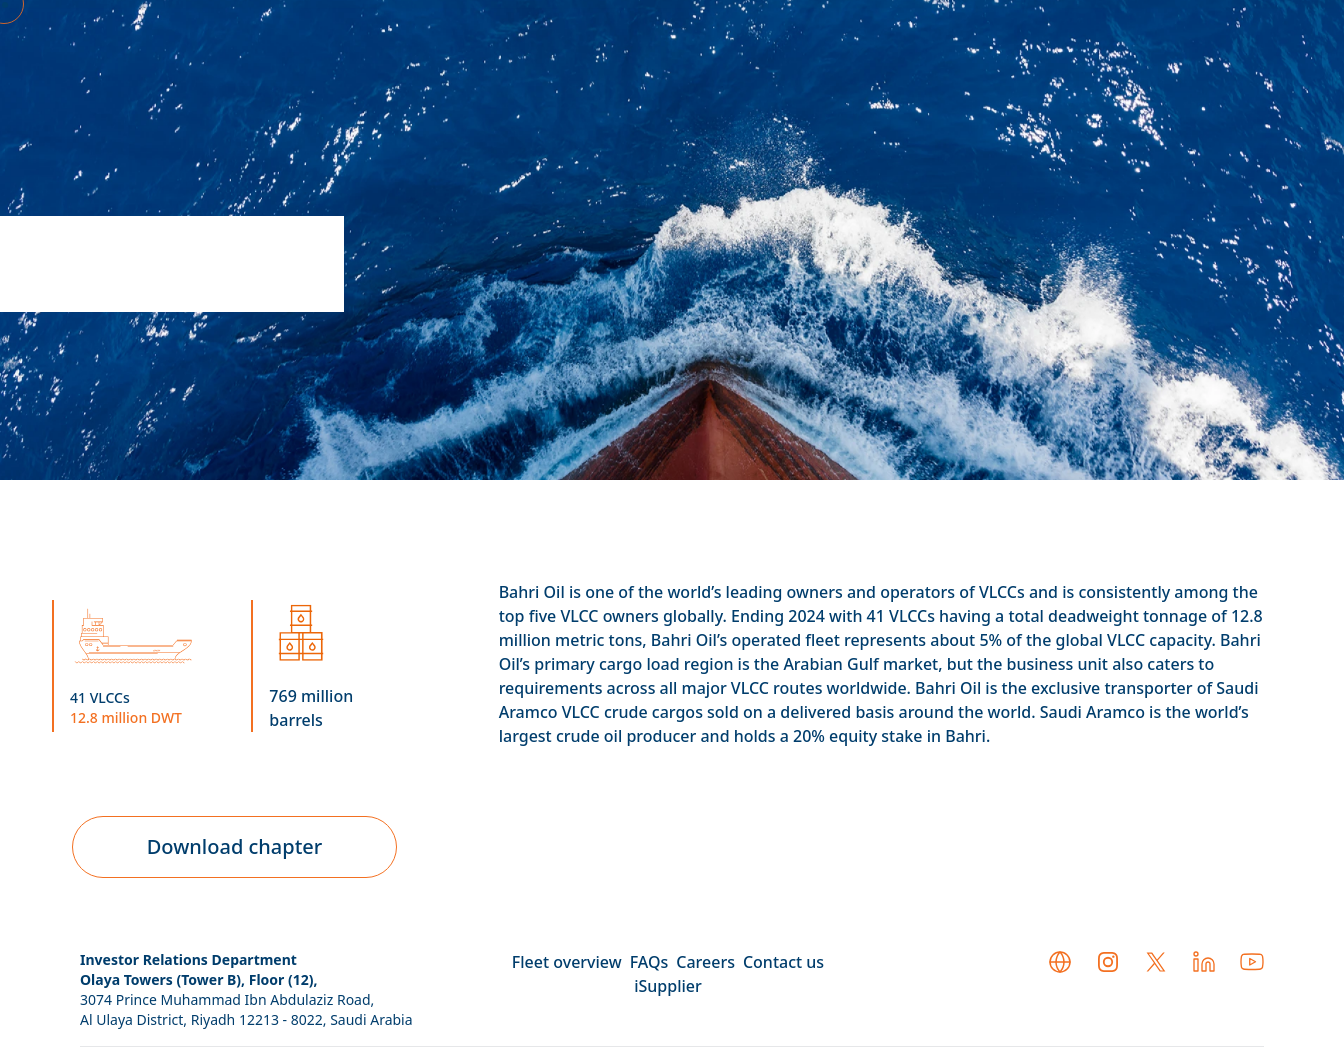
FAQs (649, 962)
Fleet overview (567, 962)
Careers (705, 962)
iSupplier (668, 986)
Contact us (783, 962)
